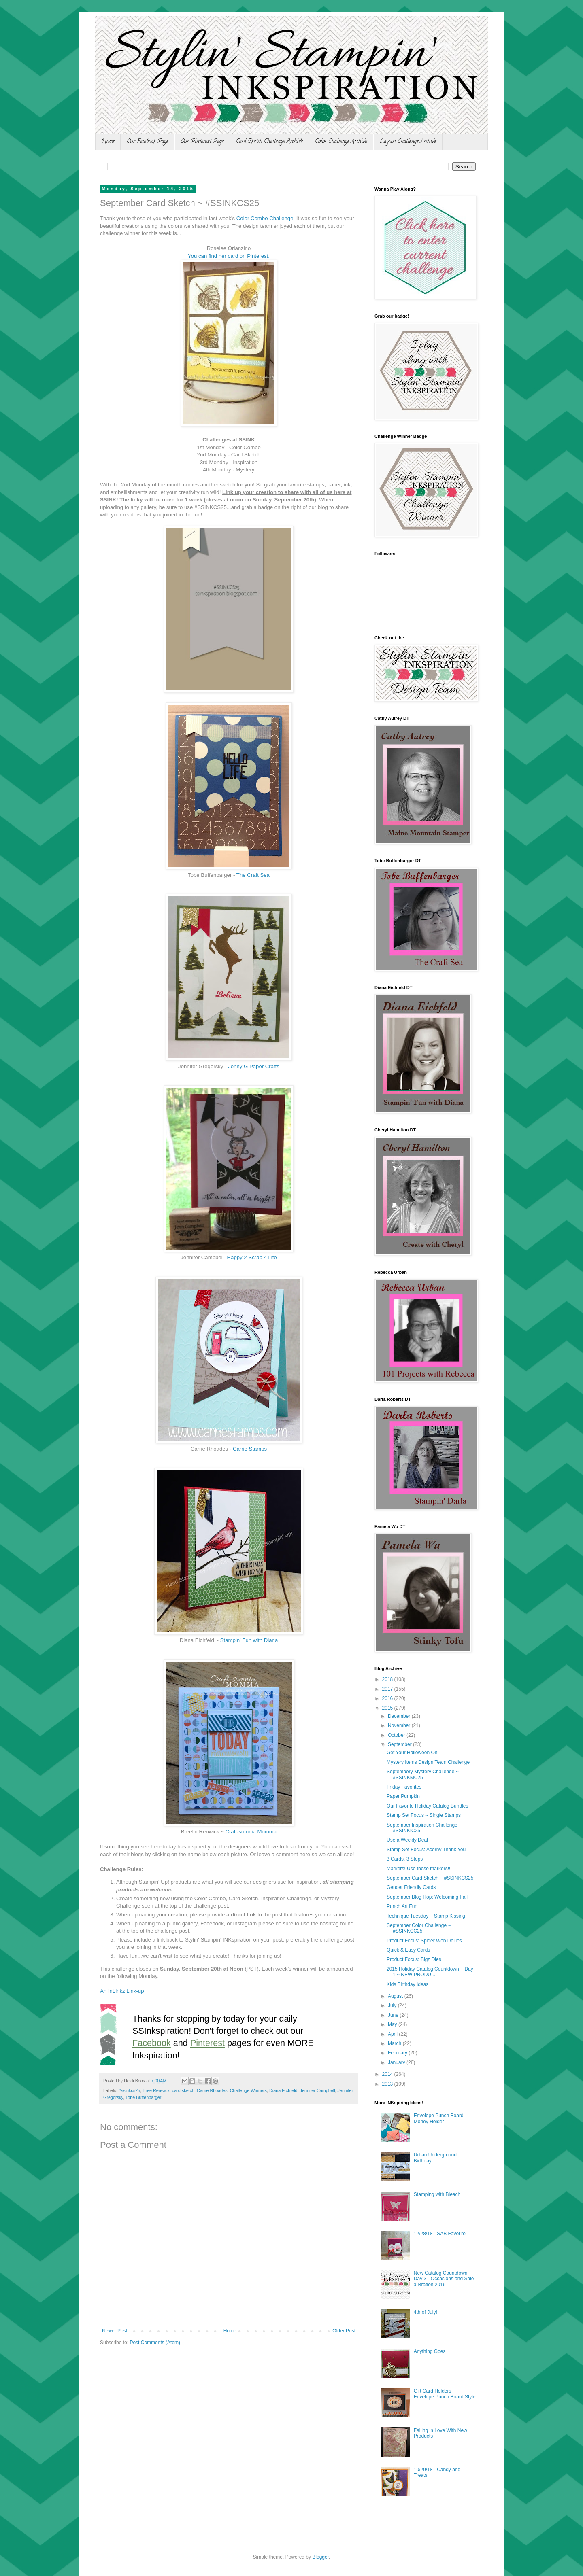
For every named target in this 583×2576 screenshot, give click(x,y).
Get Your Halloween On (412, 1752)
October (397, 1735)
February (398, 2053)
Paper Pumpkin (403, 1796)
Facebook (151, 2043)
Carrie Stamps (250, 1449)
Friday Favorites (404, 1787)
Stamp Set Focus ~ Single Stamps (424, 1815)
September (400, 1744)
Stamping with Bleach (437, 2194)
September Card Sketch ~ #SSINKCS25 (430, 1878)
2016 (388, 1698)
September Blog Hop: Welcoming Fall (427, 1897)
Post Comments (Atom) (155, 2342)
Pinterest (207, 2043)
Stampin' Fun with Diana (249, 1640)
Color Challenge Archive (341, 142)
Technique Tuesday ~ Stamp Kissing (426, 1916)
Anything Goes (430, 2351)
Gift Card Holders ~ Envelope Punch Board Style (445, 2394)
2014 (388, 2074)
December (400, 1716)
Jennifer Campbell (317, 2090)
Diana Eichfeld (283, 2090)
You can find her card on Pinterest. (229, 256)
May (393, 2024)
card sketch (183, 2090)
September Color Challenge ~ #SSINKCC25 (419, 1928)
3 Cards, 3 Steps (405, 1859)
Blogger (320, 2557)
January (397, 2062)
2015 (388, 1708)
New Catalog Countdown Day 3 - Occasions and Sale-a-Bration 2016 (445, 2278)
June (394, 2015)
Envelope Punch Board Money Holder (439, 2118)
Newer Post (114, 2331)
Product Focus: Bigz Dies (414, 1959)
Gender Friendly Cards (411, 1887)
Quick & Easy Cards (408, 1950)
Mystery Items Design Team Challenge (428, 1762)
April (393, 2034)
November (400, 1725)
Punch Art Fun (402, 1906)
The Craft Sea (253, 875)
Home (108, 142)
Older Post (343, 2331)
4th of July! (425, 2312)
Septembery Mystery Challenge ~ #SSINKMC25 (423, 1774)
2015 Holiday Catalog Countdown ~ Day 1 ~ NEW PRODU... (430, 1972)
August (396, 1996)
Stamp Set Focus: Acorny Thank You (426, 1849)
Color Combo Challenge (265, 218)
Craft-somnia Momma (251, 1832)
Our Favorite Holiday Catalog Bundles (427, 1806)
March (395, 2043)
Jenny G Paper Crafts (253, 1066)
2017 (388, 1689)
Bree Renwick (156, 2090)
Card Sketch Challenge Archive (269, 142)
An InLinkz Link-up (122, 1991)
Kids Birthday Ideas (407, 1984)
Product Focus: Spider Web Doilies (424, 1941)
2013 (388, 2084)
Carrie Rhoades (212, 2090)
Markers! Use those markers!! (418, 1869)
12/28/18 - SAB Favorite (440, 2233)
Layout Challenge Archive (407, 142)
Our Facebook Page (147, 142)
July (393, 2005)
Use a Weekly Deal (407, 1840)
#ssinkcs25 (129, 2090)
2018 (388, 1679)
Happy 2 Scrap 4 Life (252, 1257)
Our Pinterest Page (202, 142)
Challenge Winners (248, 2090)
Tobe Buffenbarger (144, 2097)
